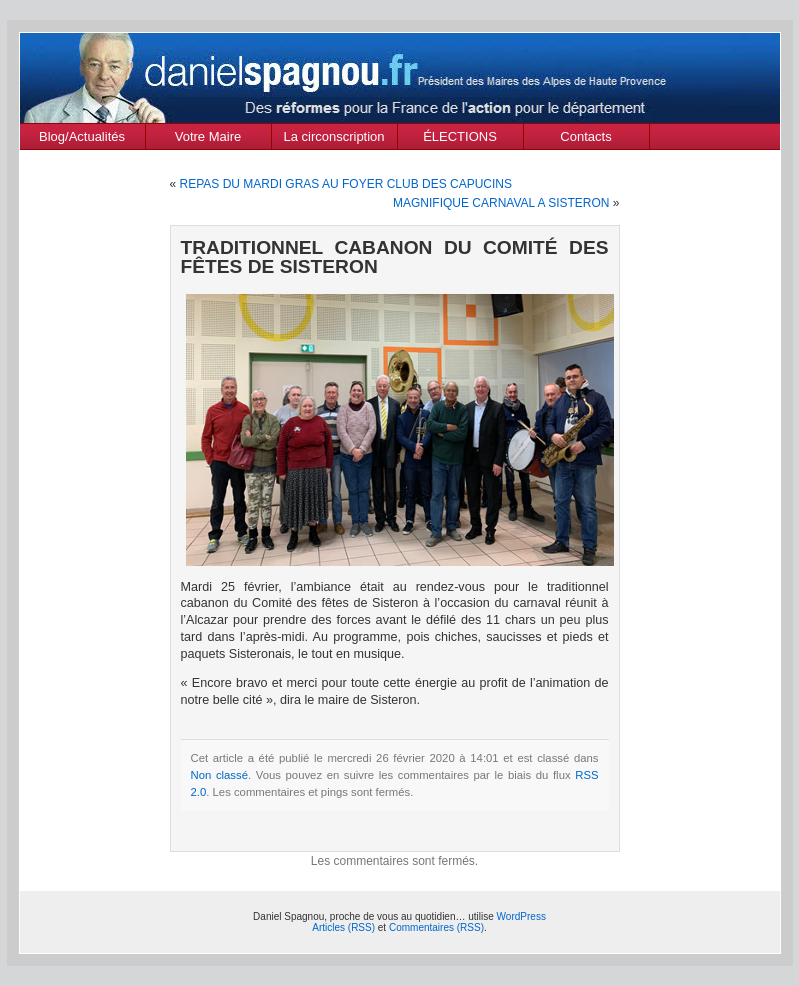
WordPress (521, 916)
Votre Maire (208, 136)
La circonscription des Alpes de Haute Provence (334, 139)
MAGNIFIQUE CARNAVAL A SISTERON (501, 203)
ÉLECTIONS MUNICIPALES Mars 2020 (460, 139)
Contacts (585, 136)
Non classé (220, 775)
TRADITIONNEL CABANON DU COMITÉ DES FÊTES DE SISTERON (395, 257)
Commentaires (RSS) (436, 927)
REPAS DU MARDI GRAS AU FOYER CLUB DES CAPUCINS (346, 184)
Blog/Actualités (82, 136)
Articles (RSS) (343, 927)
